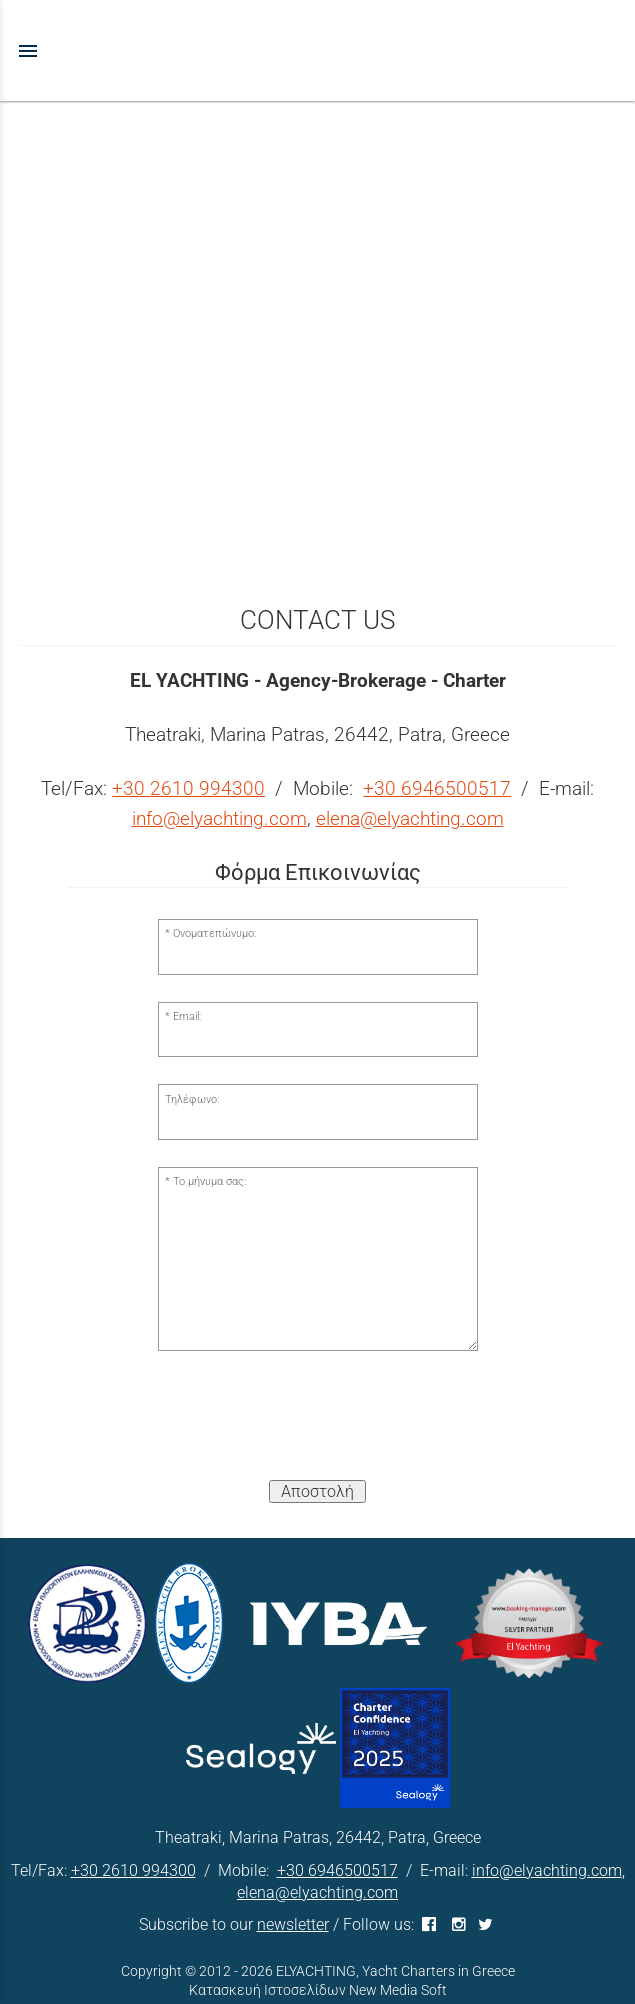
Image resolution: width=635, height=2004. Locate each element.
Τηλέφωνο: (192, 1099)
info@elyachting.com (219, 818)
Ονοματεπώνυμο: (214, 933)
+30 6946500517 (437, 788)
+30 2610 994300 (188, 788)
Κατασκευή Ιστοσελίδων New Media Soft (318, 1990)
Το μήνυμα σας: (209, 1181)
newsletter (293, 1924)
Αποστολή (317, 1491)
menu (28, 51)
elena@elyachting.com (410, 818)
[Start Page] (317, 50)
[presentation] (318, 1425)
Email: (187, 1016)
